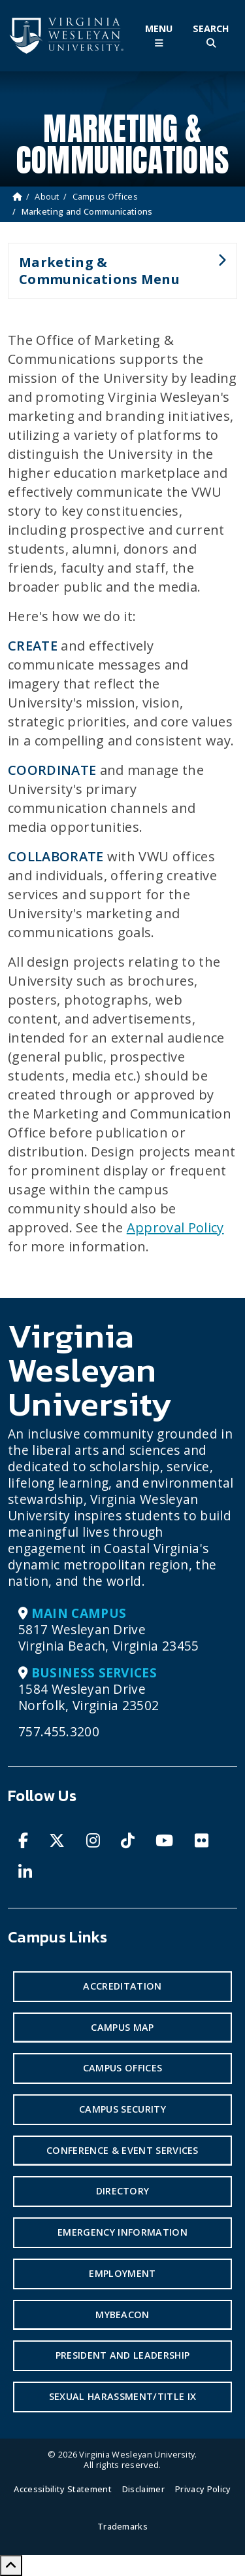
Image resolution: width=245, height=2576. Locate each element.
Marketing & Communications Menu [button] (117, 276)
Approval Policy (175, 1227)
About (47, 196)
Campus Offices (105, 196)
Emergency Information (122, 2232)
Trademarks (122, 2526)
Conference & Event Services (122, 2150)
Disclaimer (143, 2489)
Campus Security (122, 2109)
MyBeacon (122, 2314)
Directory (123, 2191)
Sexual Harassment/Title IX (122, 2396)
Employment (122, 2273)
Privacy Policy (203, 2489)
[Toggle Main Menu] (159, 35)
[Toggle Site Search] (211, 35)
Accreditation (122, 1986)
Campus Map (122, 2027)
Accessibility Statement (62, 2489)
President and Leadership (123, 2355)
